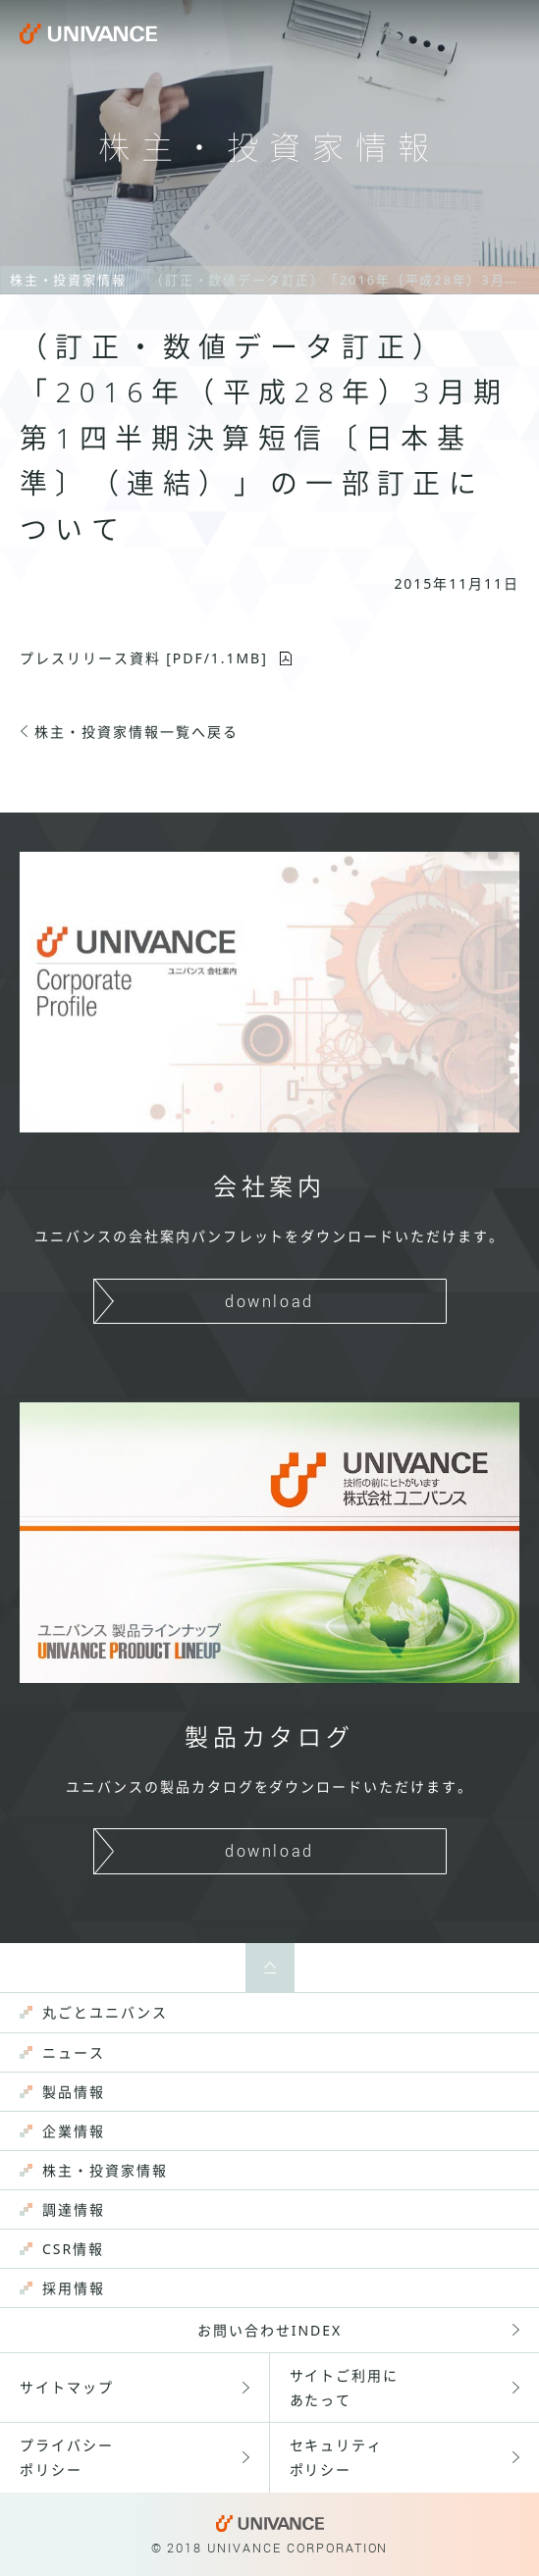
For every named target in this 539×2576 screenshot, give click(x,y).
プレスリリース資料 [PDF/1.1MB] (144, 658)
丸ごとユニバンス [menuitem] (105, 2012)
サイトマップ (67, 2387)
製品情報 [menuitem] (73, 2091)
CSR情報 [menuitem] (73, 2248)
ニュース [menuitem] (73, 2052)
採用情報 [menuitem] (73, 2288)
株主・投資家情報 (68, 280)
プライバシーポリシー (67, 2457)
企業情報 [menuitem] (73, 2131)
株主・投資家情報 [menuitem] (105, 2170)
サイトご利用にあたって (345, 2387)
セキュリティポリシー (337, 2457)
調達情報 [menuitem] (73, 2209)
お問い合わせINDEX (269, 2330)
